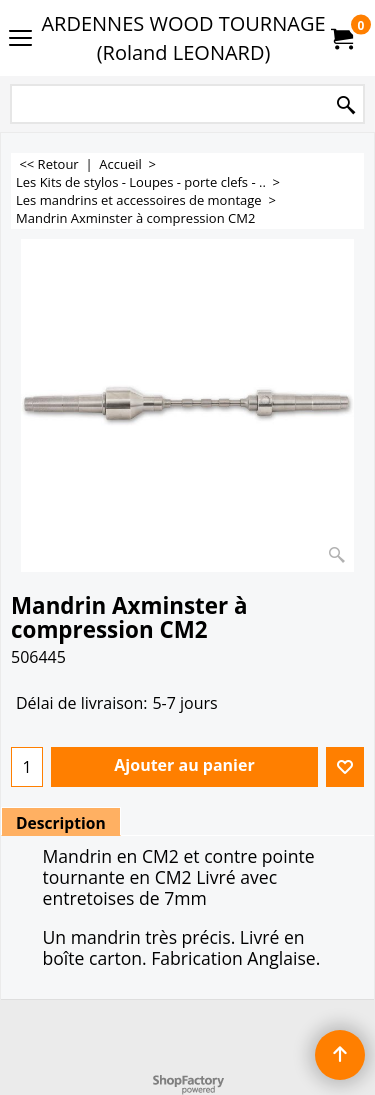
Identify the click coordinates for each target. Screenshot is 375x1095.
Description (61, 823)
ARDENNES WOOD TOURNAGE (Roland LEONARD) (183, 38)
